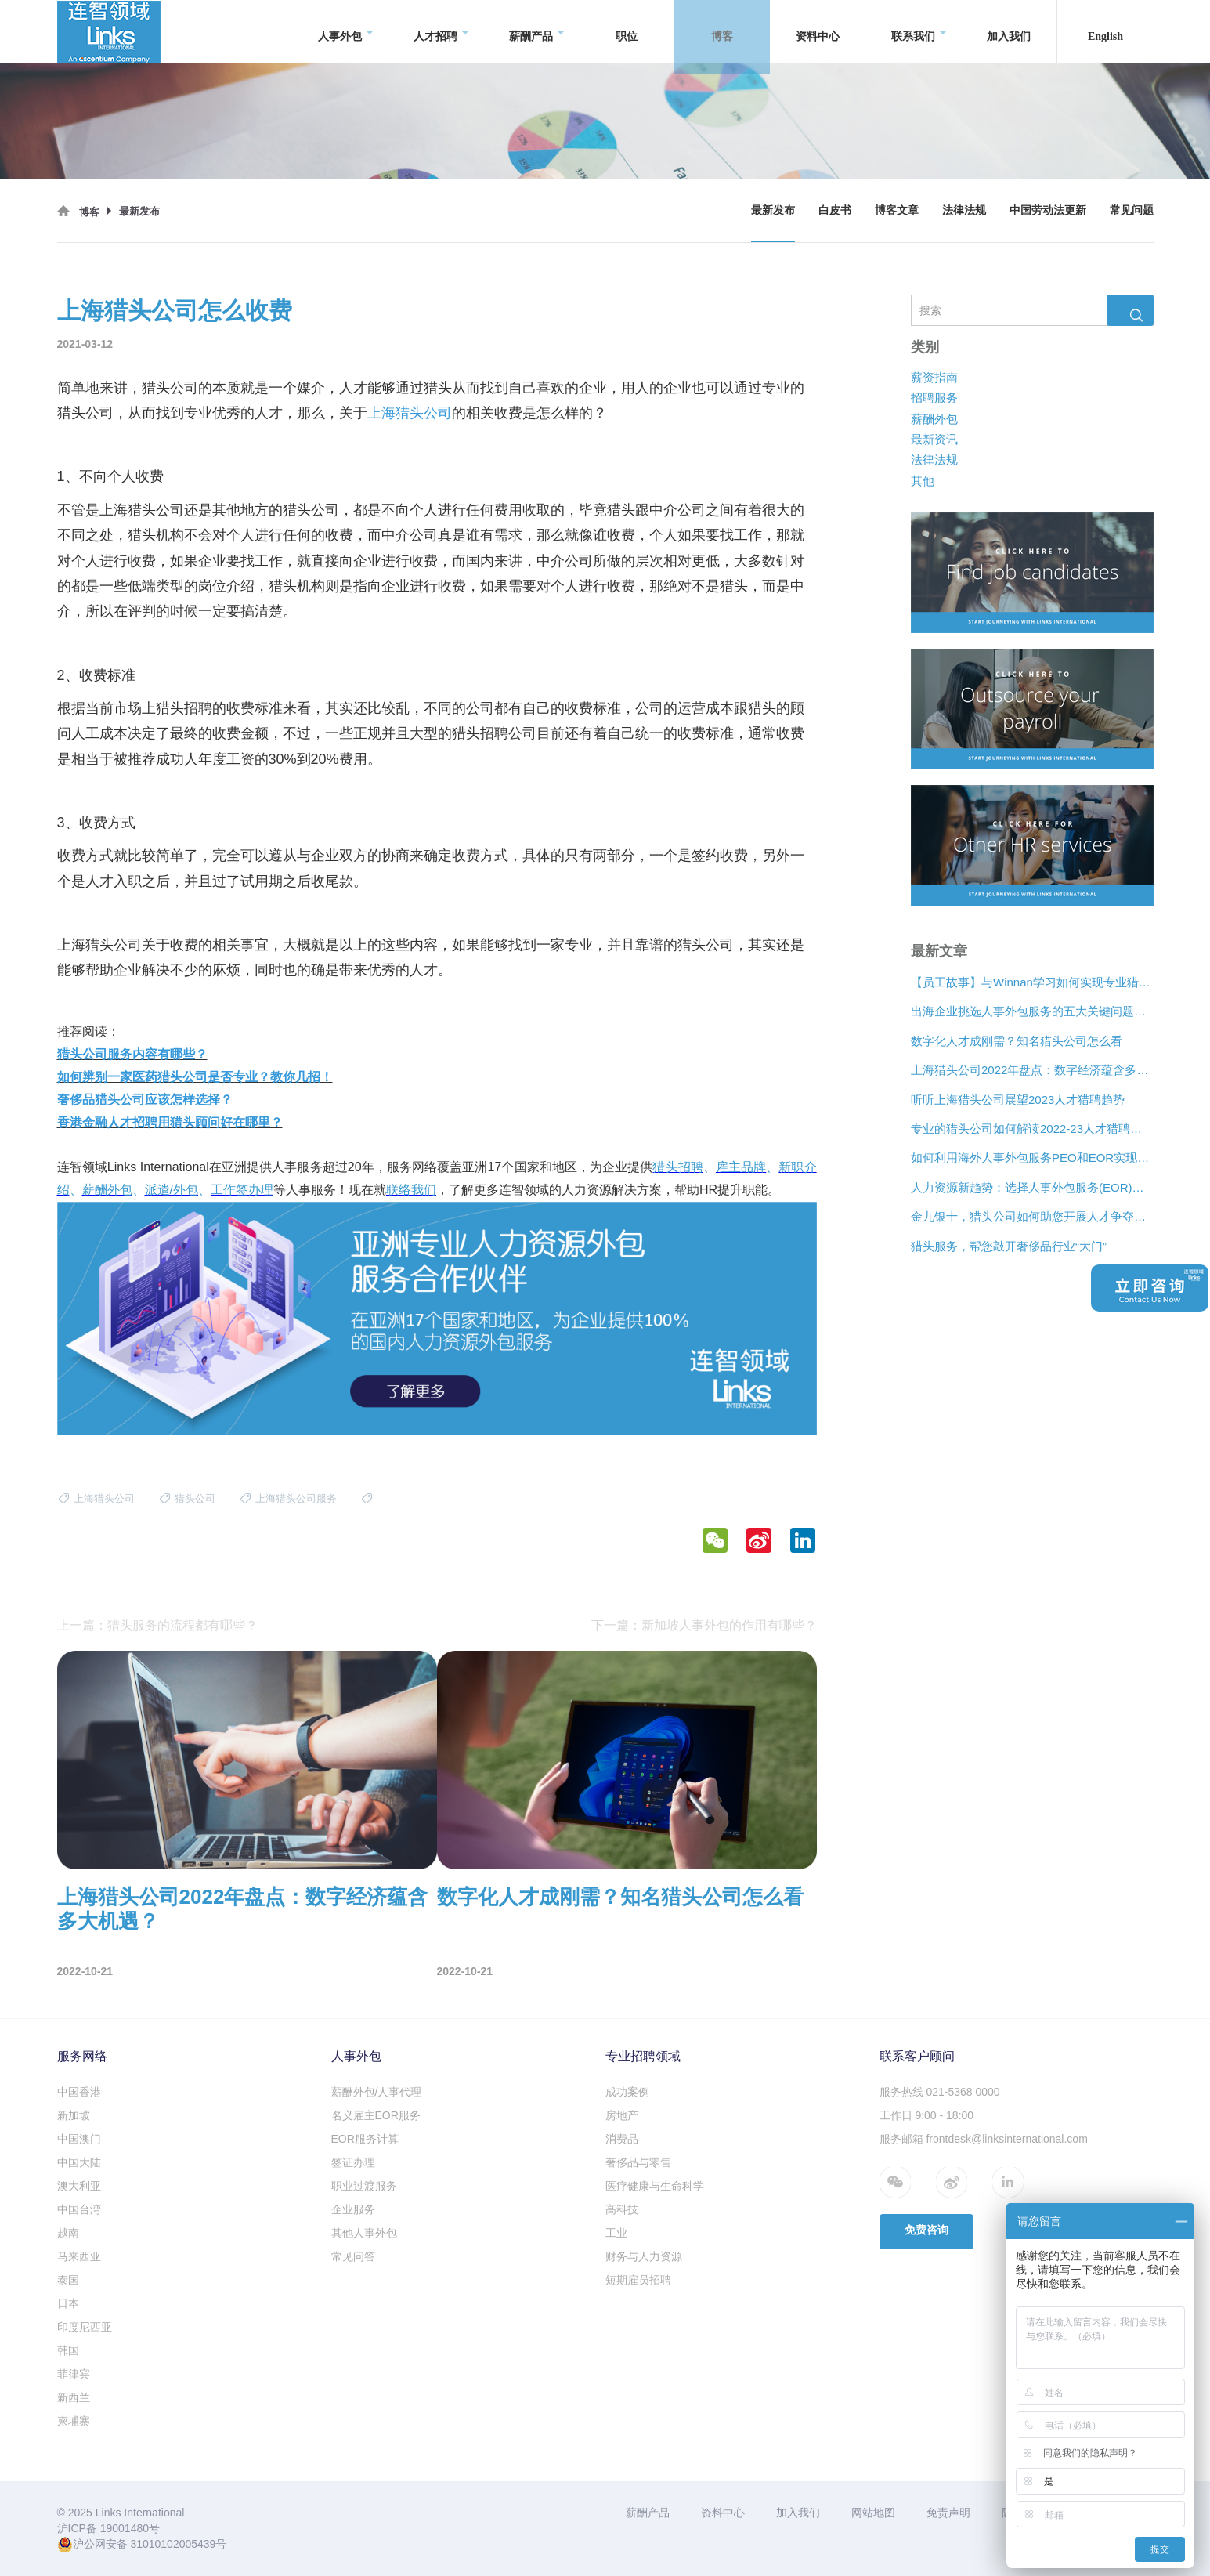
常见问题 (1132, 210)
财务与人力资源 (643, 2256)
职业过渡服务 (364, 2185)
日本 (68, 2303)
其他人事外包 (364, 2232)
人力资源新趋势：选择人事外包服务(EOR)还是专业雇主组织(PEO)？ (1032, 1187)
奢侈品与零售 (638, 2162)
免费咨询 (926, 2230)
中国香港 (79, 2091)
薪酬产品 (537, 31)
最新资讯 (934, 439)
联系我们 (919, 31)
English (1105, 31)
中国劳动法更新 (1048, 210)
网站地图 (873, 2512)
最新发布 (773, 210)
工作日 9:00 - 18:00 (927, 2115)
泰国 (68, 2279)
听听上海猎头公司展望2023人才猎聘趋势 (1018, 1099)
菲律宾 (73, 2373)
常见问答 (353, 2256)
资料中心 (818, 31)
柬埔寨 (73, 2420)
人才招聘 (441, 31)
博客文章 (897, 210)
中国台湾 (79, 2209)
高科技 (621, 2209)
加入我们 (1009, 31)
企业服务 (353, 2209)
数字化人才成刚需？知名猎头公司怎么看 (1016, 1040)
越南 (68, 2232)
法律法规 (964, 210)
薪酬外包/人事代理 (376, 2091)
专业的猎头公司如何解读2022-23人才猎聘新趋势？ (1032, 1128)
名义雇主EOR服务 (376, 2115)
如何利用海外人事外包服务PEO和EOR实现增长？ (1032, 1157)
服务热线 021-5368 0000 (940, 2091)
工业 (616, 2232)
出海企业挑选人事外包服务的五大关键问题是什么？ (1032, 1011)
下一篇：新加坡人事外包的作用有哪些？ (704, 1625)
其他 (922, 480)
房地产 (621, 2115)
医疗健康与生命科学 (654, 2185)
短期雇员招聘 (638, 2279)
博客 (728, 31)
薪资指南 (934, 377)
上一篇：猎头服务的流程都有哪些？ (157, 1625)
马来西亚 (79, 2256)
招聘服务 (934, 397)
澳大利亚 (79, 2185)
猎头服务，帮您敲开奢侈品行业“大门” (1009, 1246)
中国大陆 (79, 2162)
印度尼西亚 (84, 2326)
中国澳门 (79, 2138)
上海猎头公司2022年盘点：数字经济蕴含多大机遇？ (1032, 1069)
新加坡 (73, 2115)
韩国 (68, 2350)
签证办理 (353, 2162)
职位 (627, 31)
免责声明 (948, 2512)
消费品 (621, 2138)
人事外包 (346, 31)
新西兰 (73, 2397)
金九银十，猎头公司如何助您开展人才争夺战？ (1032, 1216)
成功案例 (627, 2091)
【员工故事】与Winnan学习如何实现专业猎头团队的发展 (1032, 982)
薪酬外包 (934, 418)
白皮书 (834, 210)
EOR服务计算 (365, 2138)
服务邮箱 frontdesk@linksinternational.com (984, 2138)
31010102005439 (172, 2544)
